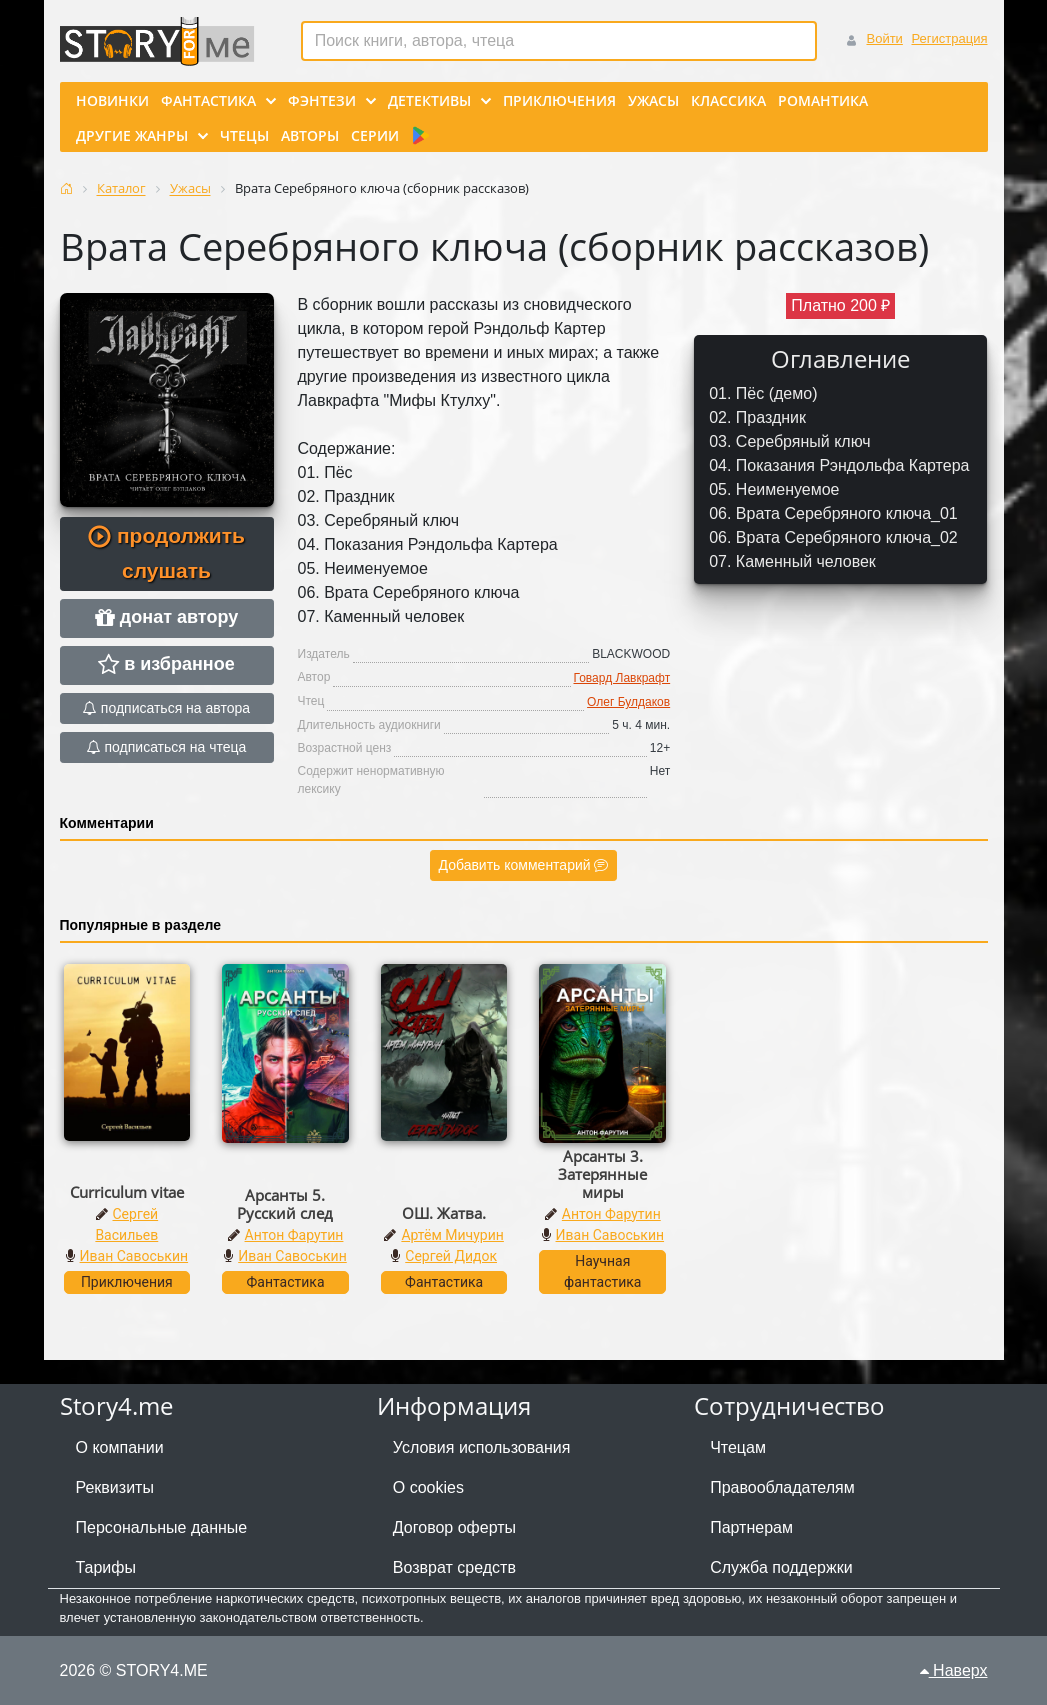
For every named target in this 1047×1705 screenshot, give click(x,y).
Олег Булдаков (628, 702)
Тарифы (106, 1567)
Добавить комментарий (524, 865)
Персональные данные (162, 1527)
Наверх (954, 1670)
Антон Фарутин (294, 1235)
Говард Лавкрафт (622, 678)
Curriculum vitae (127, 1192)
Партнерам (751, 1527)
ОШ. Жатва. (444, 1213)
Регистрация (950, 38)
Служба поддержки (781, 1567)
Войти (884, 38)
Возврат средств (454, 1567)
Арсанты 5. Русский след (285, 1204)
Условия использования (482, 1447)
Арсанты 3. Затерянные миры (602, 1174)
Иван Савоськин (134, 1256)
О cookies (428, 1487)
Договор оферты (454, 1527)
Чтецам (738, 1447)
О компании (120, 1447)
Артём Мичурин (452, 1235)
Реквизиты (115, 1487)
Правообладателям (782, 1487)
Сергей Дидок (451, 1256)
